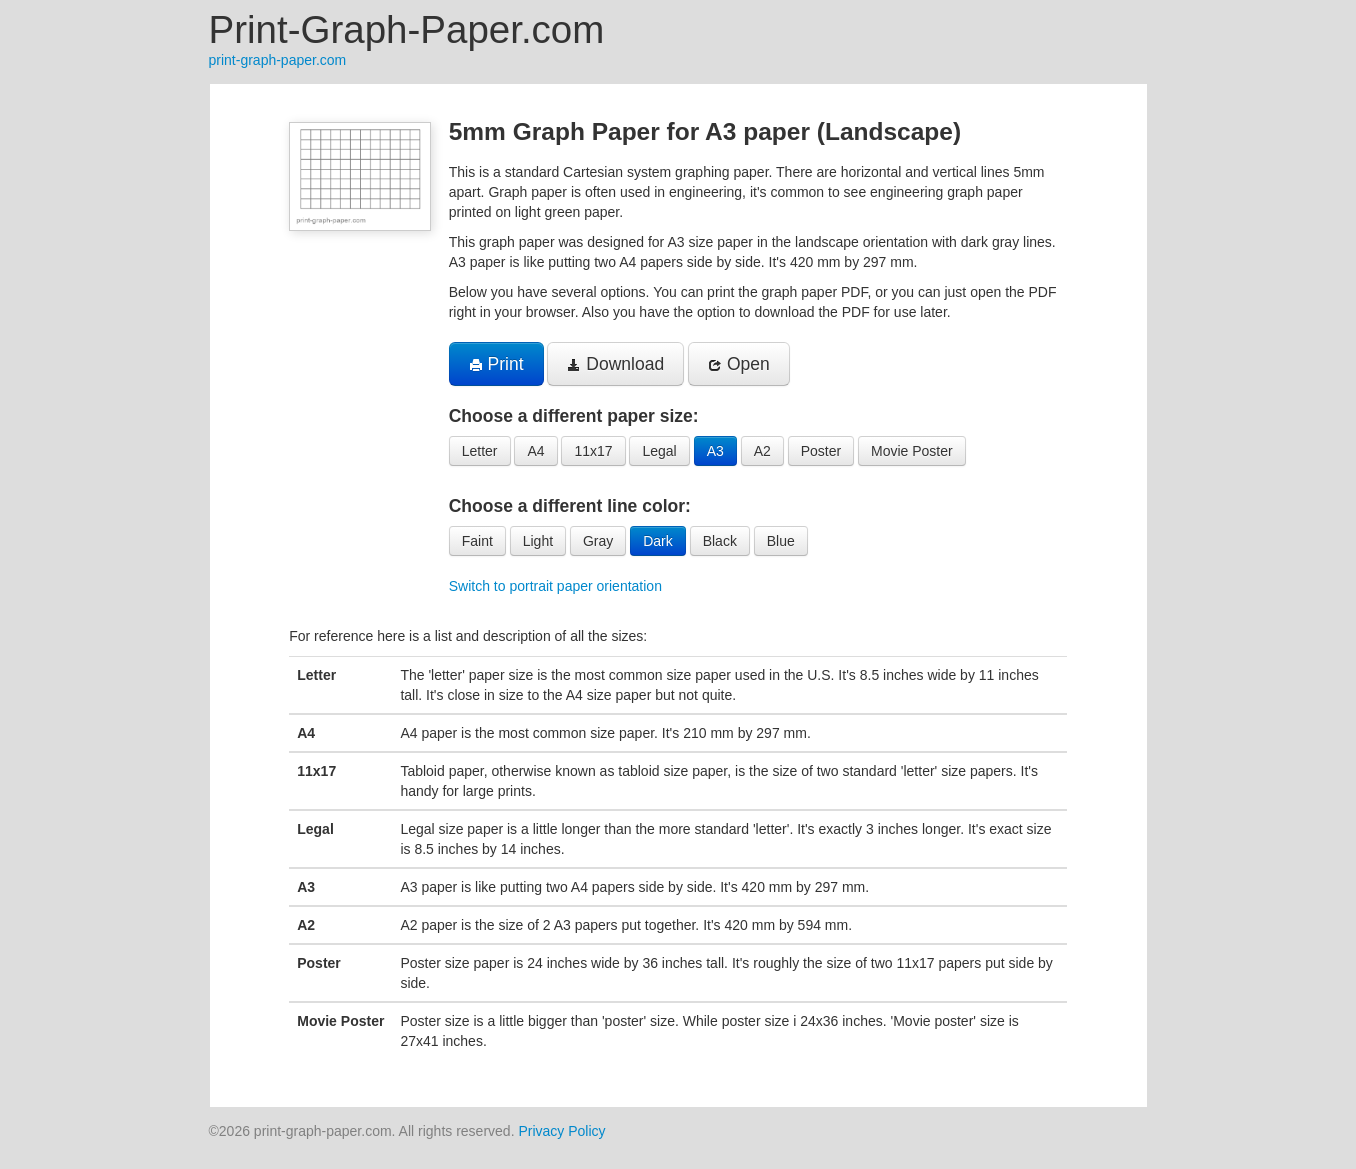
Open (739, 364)
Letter (480, 451)
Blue (781, 541)
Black (720, 541)
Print (496, 364)
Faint (477, 541)
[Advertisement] (110, 384)
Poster (821, 451)
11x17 (593, 451)
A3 (715, 451)
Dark (658, 541)
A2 (762, 451)
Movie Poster (912, 451)
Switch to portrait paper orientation (555, 586)
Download (615, 364)
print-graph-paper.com (278, 60)
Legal (659, 451)
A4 (535, 451)
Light (538, 541)
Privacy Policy (561, 1131)
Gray (598, 541)
